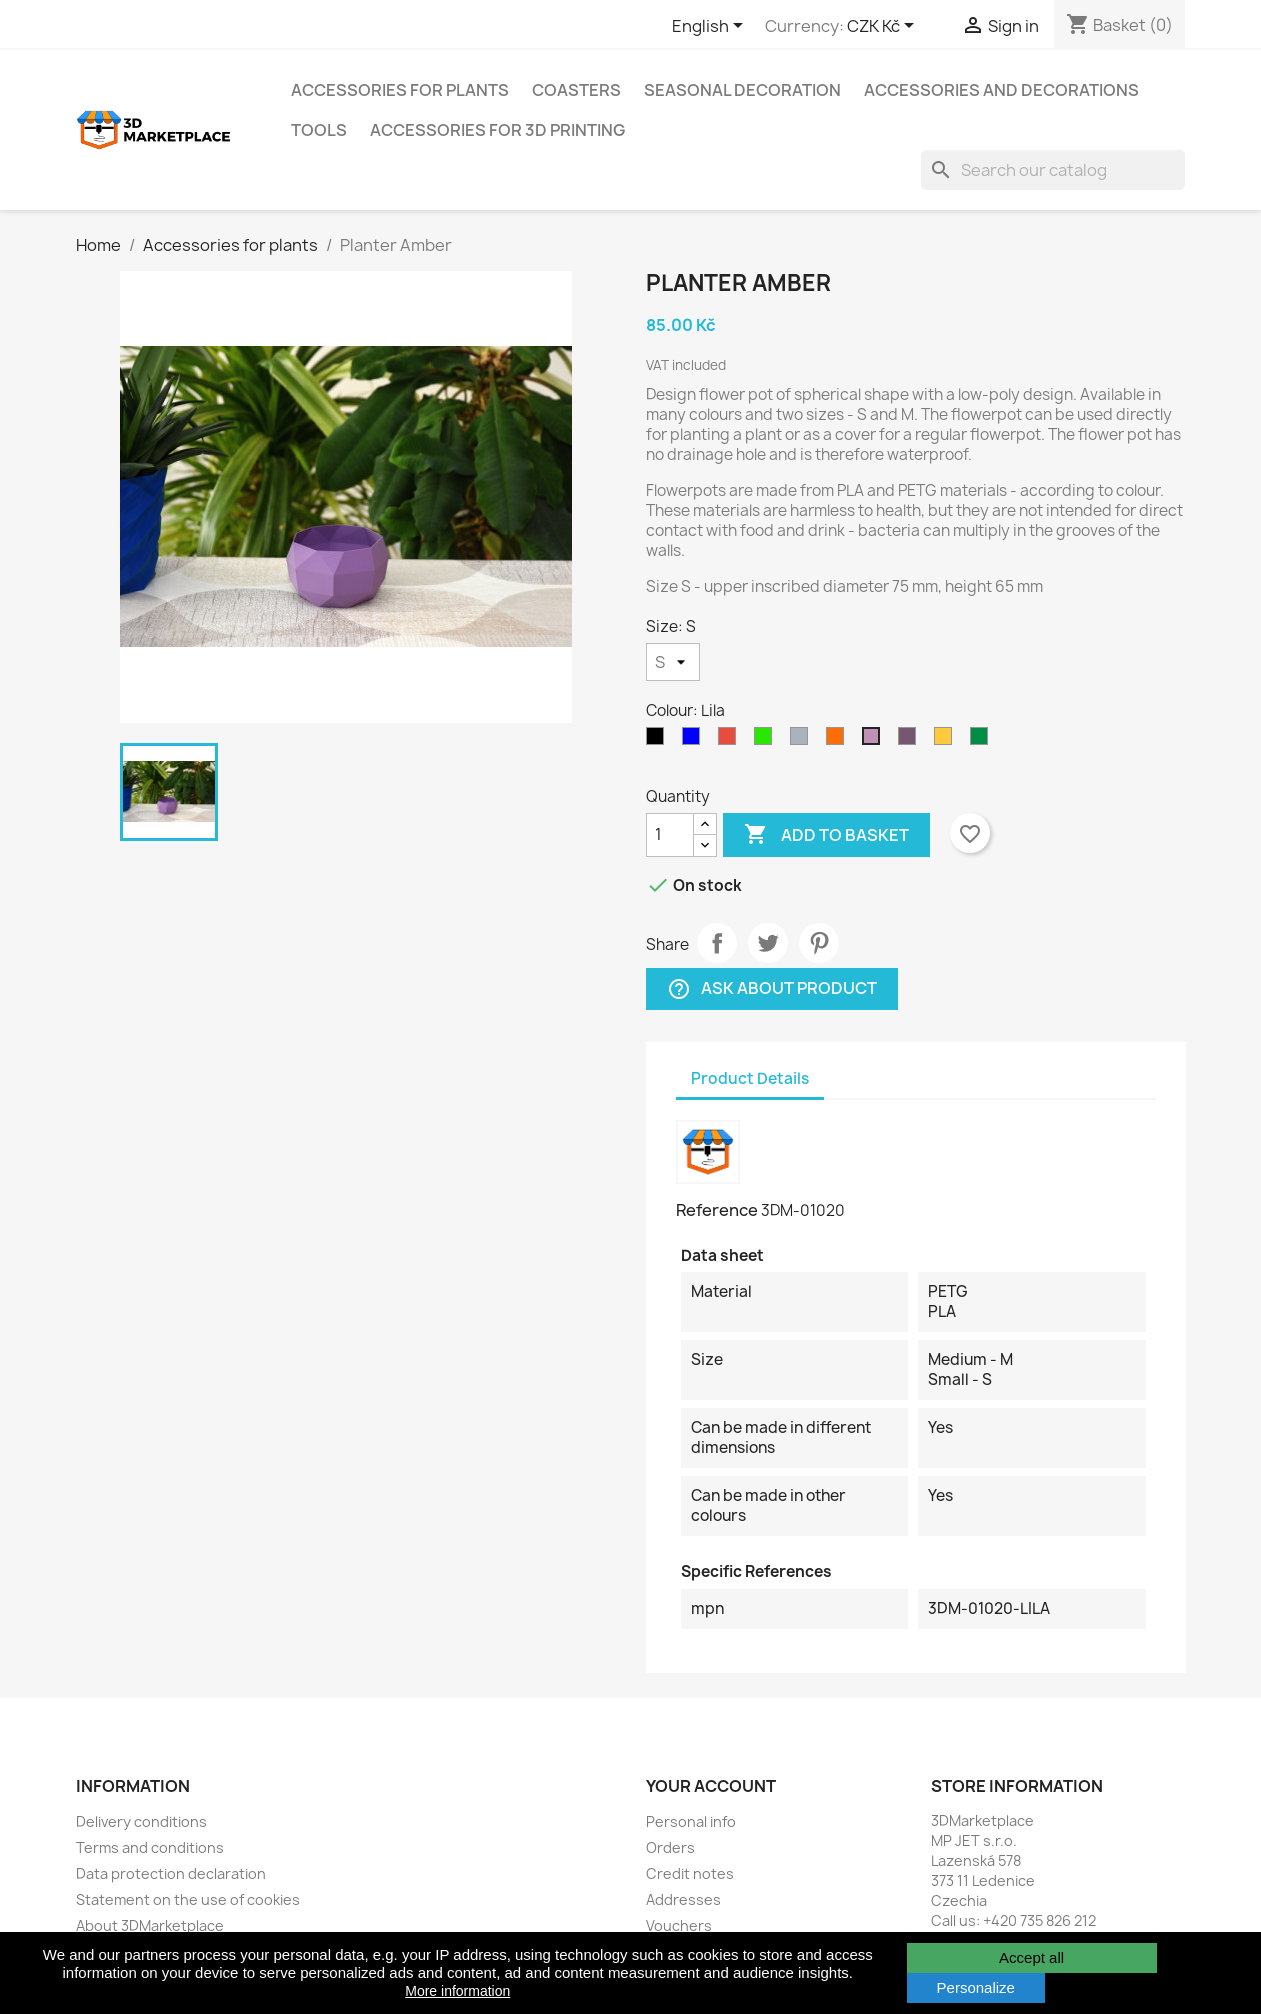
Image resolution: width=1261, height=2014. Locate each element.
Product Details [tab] (750, 1078)
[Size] (673, 662)
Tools (319, 130)
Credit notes (690, 1873)
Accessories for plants (400, 90)
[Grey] (803, 741)
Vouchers (679, 1925)
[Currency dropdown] (884, 27)
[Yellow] (947, 741)
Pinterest (819, 943)
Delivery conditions (141, 1821)
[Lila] (875, 741)
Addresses (683, 1899)
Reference (717, 1210)
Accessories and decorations (1001, 90)
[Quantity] (670, 835)
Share (717, 943)
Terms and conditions (150, 1847)
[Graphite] (659, 741)
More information (457, 1991)
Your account (711, 1786)
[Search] (1053, 170)
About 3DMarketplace (150, 1925)
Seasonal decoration (742, 90)
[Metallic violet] (911, 741)
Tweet (768, 943)
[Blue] (695, 741)
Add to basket (826, 835)
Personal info (691, 1821)
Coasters (576, 90)
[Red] (731, 741)
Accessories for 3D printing (497, 130)
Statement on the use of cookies (188, 1899)
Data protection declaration (171, 1873)
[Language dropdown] (711, 27)
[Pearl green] (983, 741)
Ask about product (772, 988)
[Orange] (839, 741)
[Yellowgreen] (767, 741)
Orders (670, 1847)
